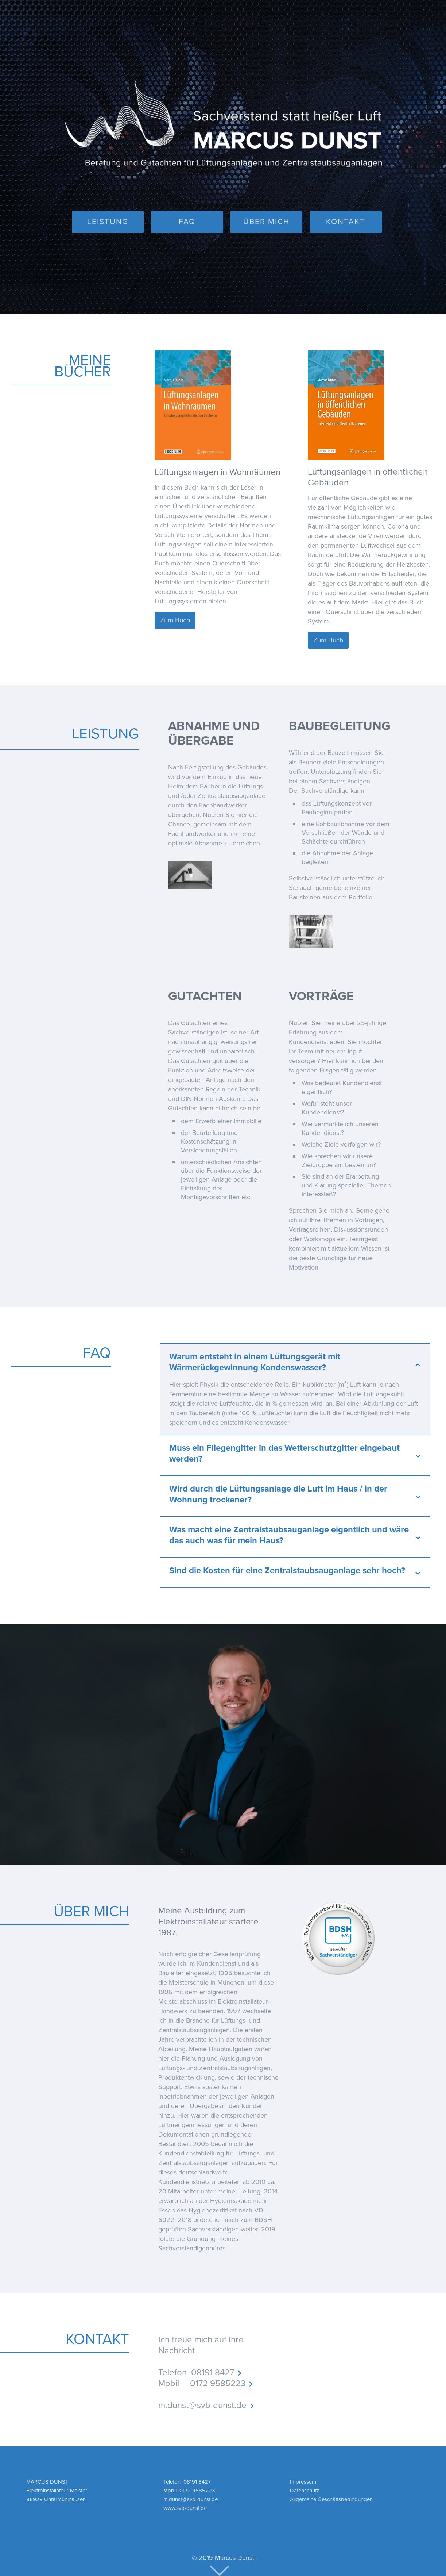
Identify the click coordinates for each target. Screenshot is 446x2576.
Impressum (303, 2482)
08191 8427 (212, 2372)
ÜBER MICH (266, 221)
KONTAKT (345, 221)
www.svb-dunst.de (185, 2508)
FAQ (187, 221)
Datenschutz (304, 2490)
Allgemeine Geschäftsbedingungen (331, 2499)
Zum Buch (175, 620)
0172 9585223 (217, 2383)
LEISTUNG (107, 221)
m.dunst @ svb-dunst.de (202, 2405)
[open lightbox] (190, 870)
